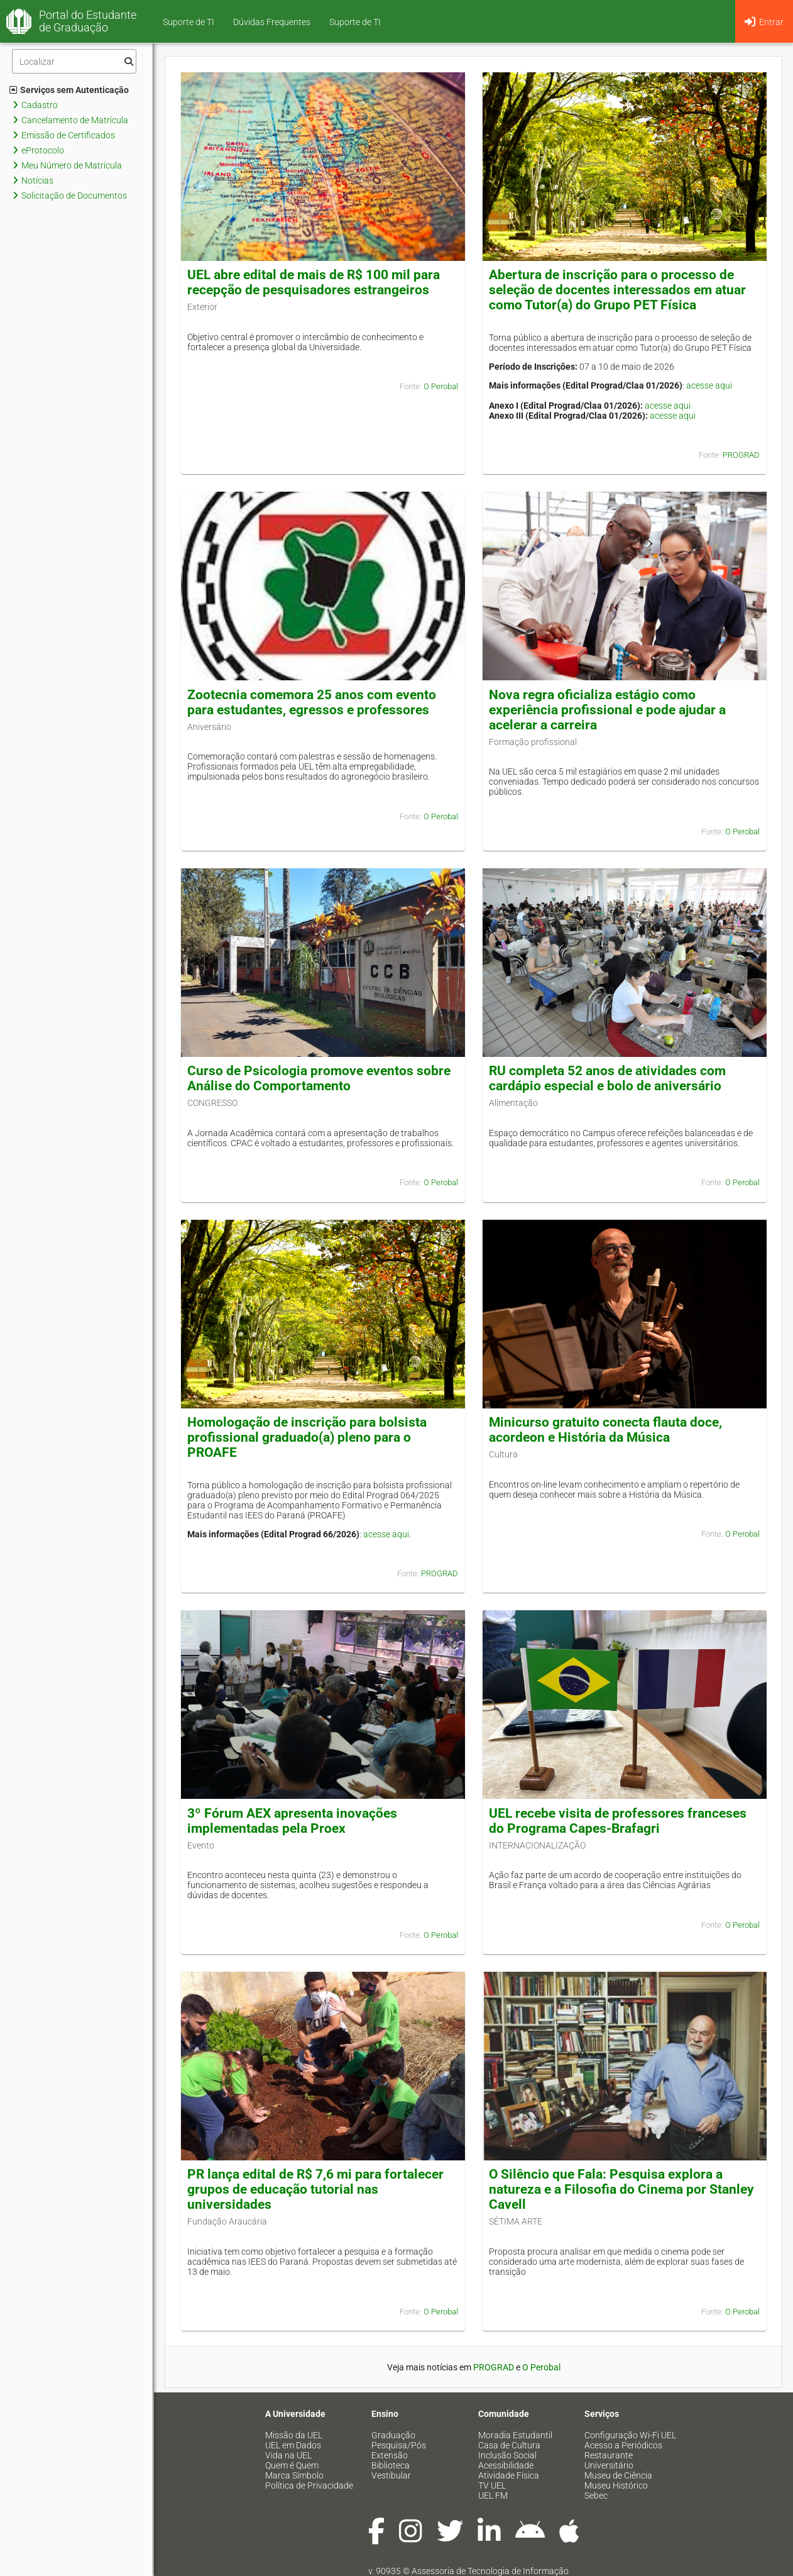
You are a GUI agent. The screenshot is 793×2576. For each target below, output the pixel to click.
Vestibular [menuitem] (391, 2475)
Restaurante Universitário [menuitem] (608, 2460)
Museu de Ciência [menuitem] (618, 2475)
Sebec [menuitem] (596, 2495)
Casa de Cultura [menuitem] (509, 2445)
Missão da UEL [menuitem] (293, 2435)
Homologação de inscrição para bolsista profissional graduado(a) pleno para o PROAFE (307, 1437)
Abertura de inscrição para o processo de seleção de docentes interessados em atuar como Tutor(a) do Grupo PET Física (617, 289)
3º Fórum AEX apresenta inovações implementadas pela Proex (292, 1821)
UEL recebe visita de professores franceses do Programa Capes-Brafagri (618, 1821)
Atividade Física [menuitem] (508, 2475)
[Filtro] (74, 61)
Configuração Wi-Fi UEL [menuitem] (630, 2435)
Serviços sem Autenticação (69, 90)
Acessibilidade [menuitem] (505, 2465)
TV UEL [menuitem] (492, 2485)
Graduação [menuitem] (393, 2435)
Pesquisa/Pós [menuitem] (398, 2445)
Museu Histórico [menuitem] (616, 2485)
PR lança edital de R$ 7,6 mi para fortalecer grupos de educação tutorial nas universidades (315, 2189)
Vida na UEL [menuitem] (288, 2455)
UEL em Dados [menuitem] (293, 2445)
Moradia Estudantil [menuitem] (515, 2435)
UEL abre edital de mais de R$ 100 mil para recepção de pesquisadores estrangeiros (313, 282)
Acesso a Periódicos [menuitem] (623, 2445)
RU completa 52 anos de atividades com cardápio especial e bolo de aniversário (607, 1078)
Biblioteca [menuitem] (390, 2465)
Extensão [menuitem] (389, 2455)
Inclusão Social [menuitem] (507, 2455)
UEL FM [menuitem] (493, 2495)
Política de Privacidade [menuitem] (309, 2485)
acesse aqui (709, 385)
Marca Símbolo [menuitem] (294, 2475)
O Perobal (441, 386)
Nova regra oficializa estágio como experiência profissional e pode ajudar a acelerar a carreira (607, 709)
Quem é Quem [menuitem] (292, 2465)
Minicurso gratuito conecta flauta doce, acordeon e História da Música (605, 1430)
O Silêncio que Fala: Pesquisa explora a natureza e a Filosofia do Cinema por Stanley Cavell (621, 2189)
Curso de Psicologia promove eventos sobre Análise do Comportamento (319, 1078)
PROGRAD (741, 455)
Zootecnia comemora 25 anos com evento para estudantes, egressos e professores (311, 702)
